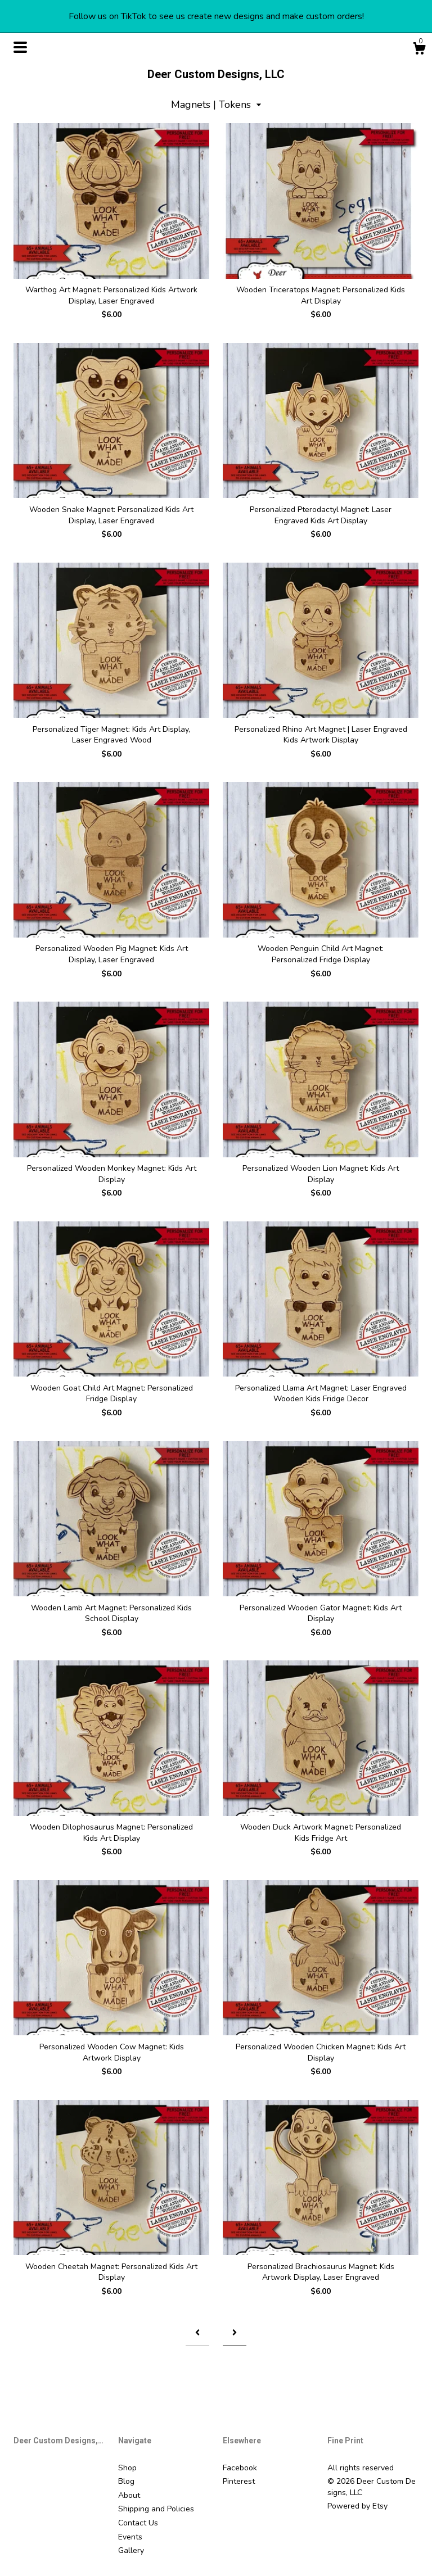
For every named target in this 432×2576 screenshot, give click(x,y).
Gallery (131, 2550)
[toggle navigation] (20, 47)
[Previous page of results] (197, 2332)
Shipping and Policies (156, 2508)
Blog (126, 2481)
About (129, 2495)
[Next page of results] (234, 2332)
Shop (127, 2467)
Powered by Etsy (357, 2506)
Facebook (240, 2467)
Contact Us (138, 2523)
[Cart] (419, 50)
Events (130, 2537)
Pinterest (239, 2481)
